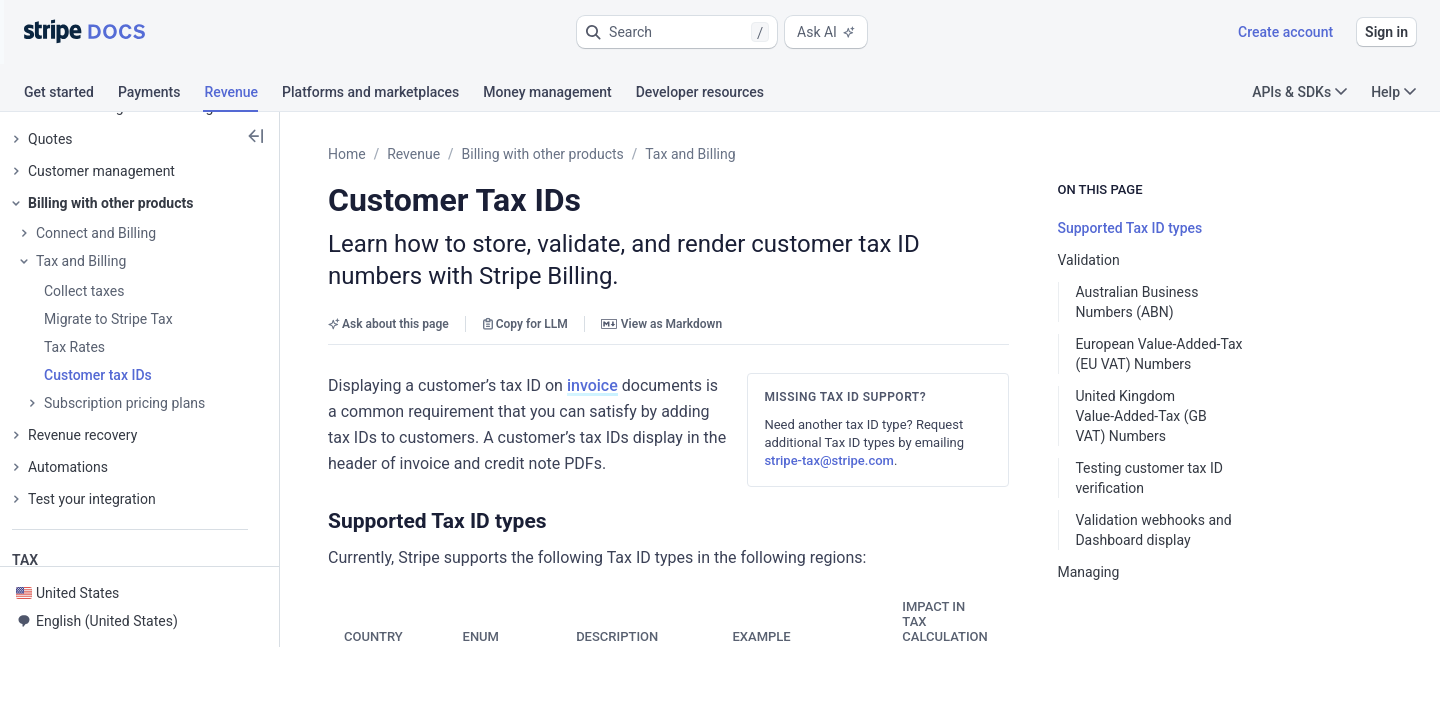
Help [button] (1393, 92)
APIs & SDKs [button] (1299, 92)
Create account (1285, 32)
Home (347, 154)
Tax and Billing (690, 154)
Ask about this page (388, 324)
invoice (592, 385)
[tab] (71, 95)
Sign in (1386, 32)
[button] (677, 32)
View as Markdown (661, 324)
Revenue (413, 154)
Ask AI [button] (826, 32)
